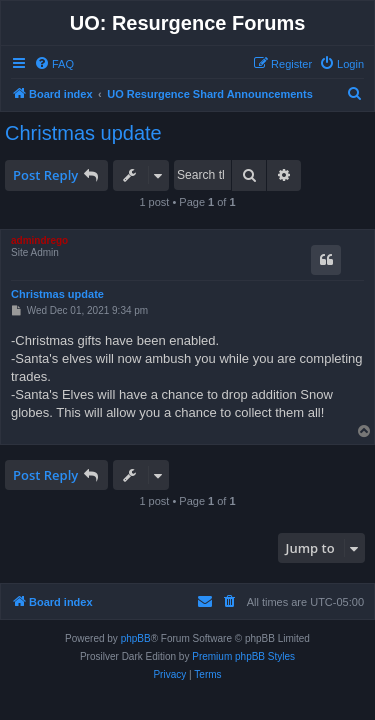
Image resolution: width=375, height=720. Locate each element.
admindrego (39, 240)
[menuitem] (54, 64)
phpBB (136, 638)
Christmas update (83, 133)
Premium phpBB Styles (243, 656)
